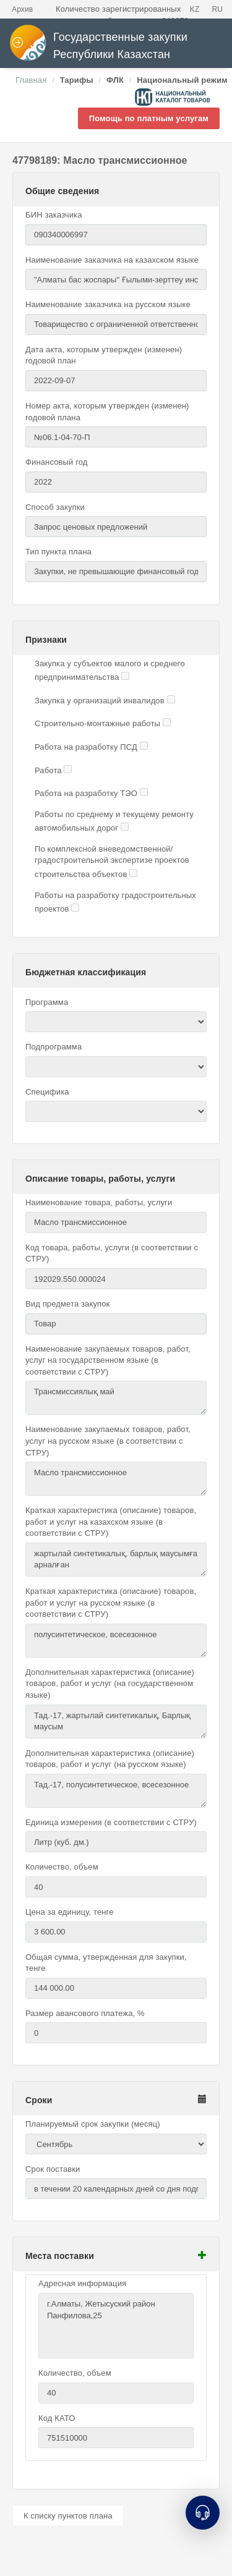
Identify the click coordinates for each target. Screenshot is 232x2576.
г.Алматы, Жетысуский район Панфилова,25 (116, 2325)
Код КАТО (56, 2418)
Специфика (47, 1091)
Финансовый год (56, 462)
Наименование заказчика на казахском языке (112, 260)
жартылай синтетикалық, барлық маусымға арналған (116, 1560)
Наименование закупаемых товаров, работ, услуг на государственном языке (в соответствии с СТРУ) (108, 1360)
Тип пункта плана (58, 551)
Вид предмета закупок (67, 1303)
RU (217, 9)
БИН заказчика (53, 214)
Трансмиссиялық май (116, 1398)
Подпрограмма (53, 1046)
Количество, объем (61, 1866)
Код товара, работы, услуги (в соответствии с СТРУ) (111, 1253)
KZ (195, 9)
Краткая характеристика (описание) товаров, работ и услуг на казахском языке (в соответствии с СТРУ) (110, 1522)
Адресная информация (82, 2283)
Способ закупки (55, 507)
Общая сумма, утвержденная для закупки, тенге (106, 1962)
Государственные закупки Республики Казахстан (98, 46)
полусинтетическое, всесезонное (116, 1641)
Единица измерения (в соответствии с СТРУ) (111, 1822)
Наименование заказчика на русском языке (108, 304)
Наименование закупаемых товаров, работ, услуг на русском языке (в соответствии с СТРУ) (108, 1441)
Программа (46, 1002)
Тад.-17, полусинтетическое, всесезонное (116, 1791)
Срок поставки (52, 2169)
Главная (30, 80)
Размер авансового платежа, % (85, 2013)
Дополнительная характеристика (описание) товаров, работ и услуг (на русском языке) (109, 1758)
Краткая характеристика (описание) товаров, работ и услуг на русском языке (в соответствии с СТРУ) (110, 1603)
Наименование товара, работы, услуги (98, 1202)
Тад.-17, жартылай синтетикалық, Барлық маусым (116, 1722)
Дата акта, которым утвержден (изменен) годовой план (103, 355)
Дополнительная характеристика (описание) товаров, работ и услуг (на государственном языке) (109, 1683)
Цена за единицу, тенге (69, 1912)
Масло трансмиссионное (116, 1479)
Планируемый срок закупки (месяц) (92, 2124)
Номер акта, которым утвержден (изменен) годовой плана (107, 411)
